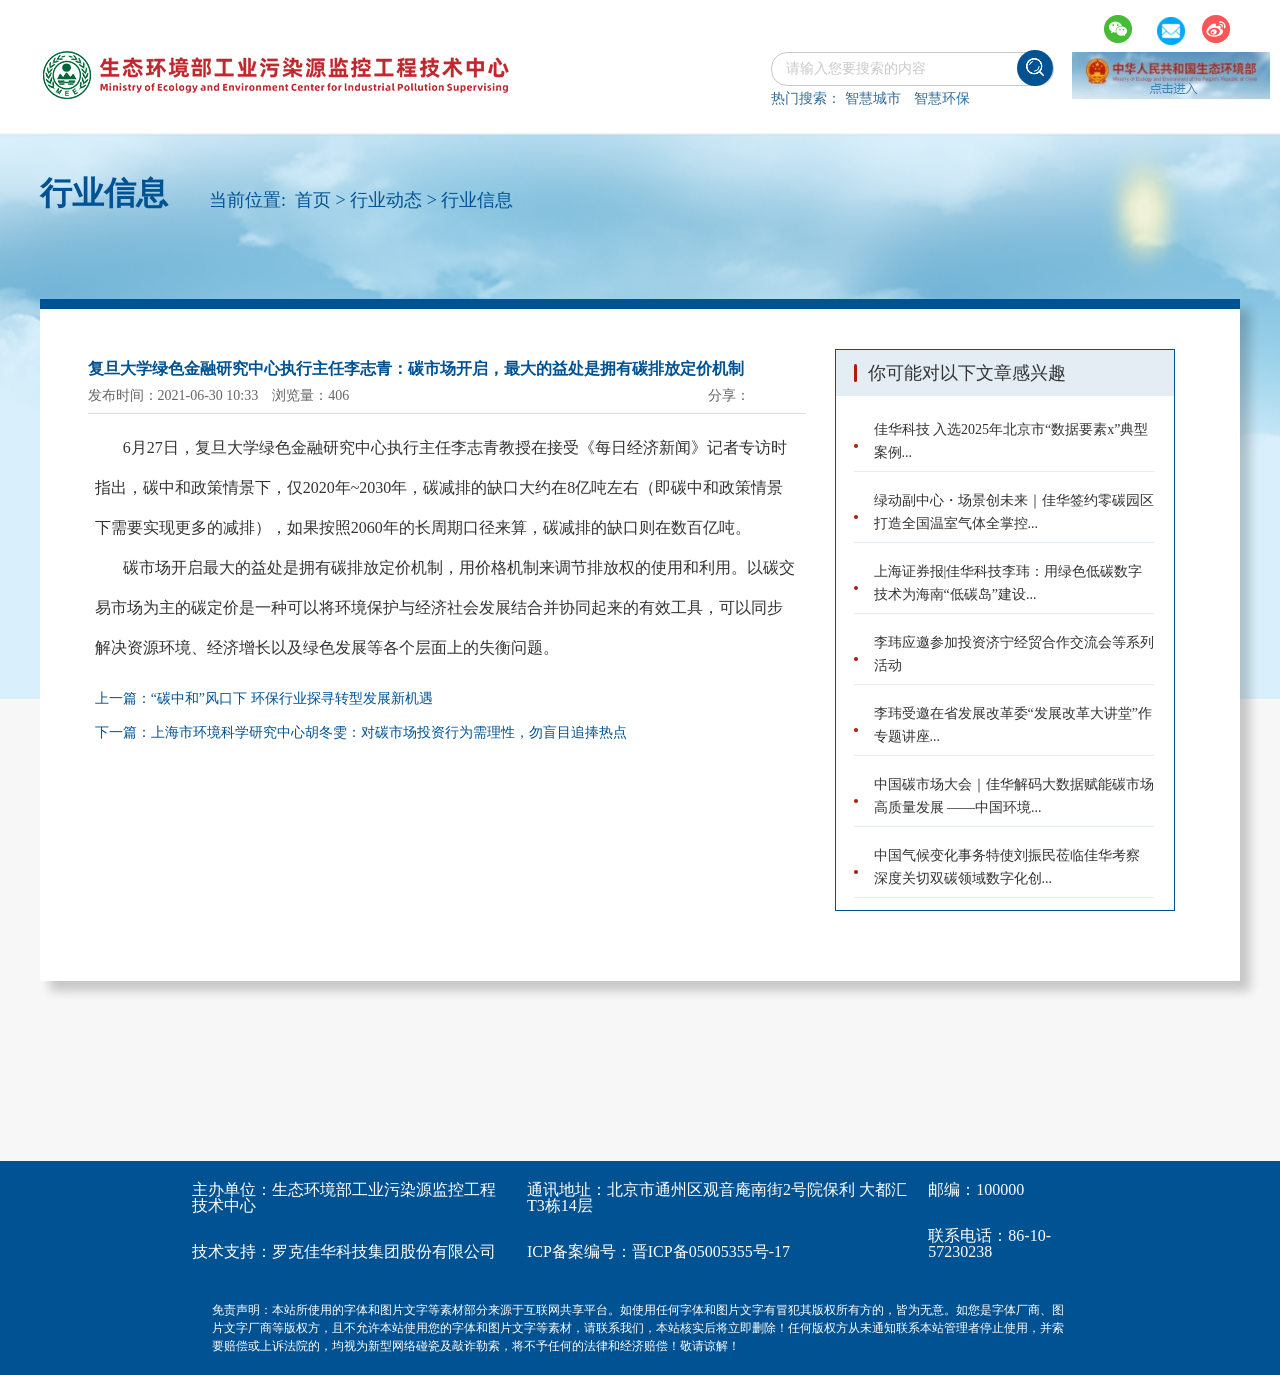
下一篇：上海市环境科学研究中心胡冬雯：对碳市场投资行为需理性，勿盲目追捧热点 (361, 732)
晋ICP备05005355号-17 (711, 1251)
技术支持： (232, 1251)
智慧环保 (942, 98)
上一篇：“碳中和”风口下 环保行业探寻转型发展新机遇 (264, 698)
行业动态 (386, 200)
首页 (313, 200)
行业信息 (477, 200)
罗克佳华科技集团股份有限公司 (384, 1251)
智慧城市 (873, 98)
